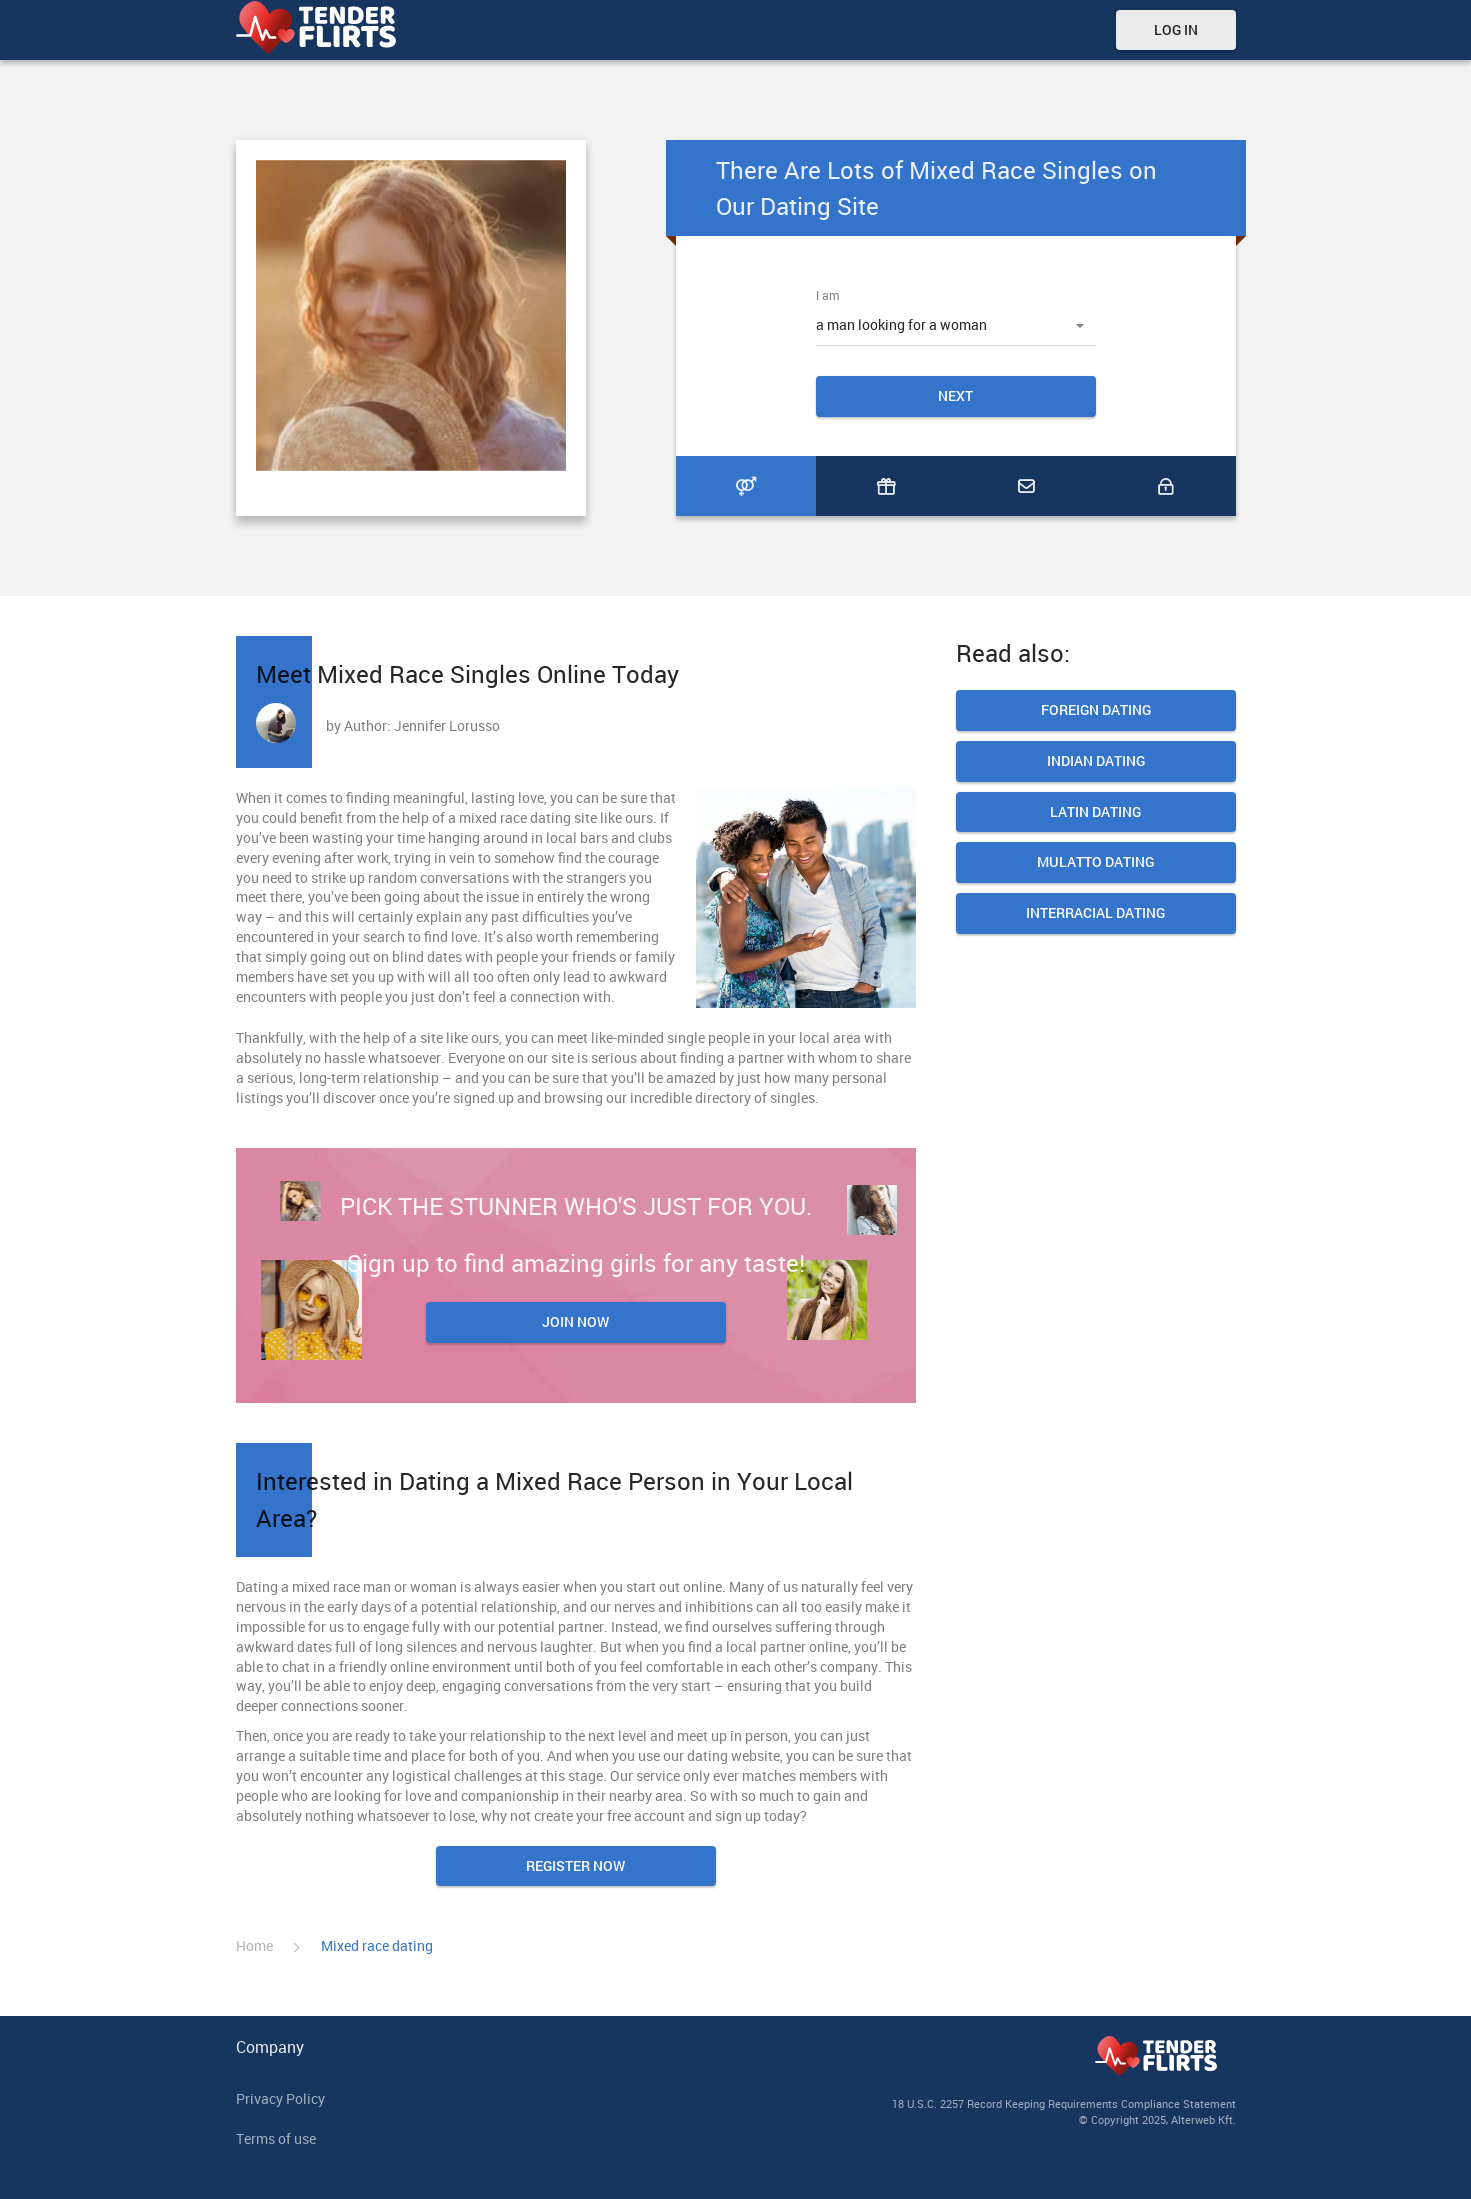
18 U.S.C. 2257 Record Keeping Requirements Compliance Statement (1064, 2103)
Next (955, 395)
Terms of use (276, 2138)
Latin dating (1095, 812)
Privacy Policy (280, 2098)
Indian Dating (1096, 761)
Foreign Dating (1096, 710)
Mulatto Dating (1095, 862)
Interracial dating (1095, 913)
